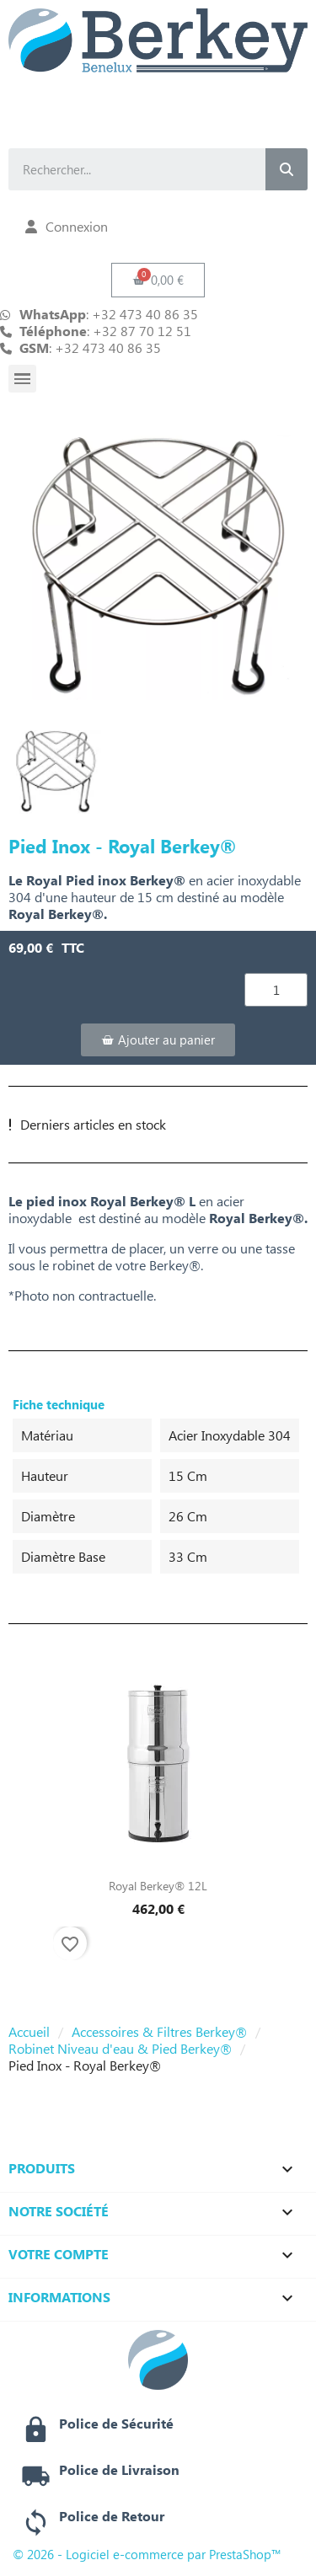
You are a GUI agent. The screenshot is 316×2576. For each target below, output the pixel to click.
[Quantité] (276, 990)
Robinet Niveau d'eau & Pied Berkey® (120, 2048)
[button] (158, 280)
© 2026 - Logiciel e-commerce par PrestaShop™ (147, 2554)
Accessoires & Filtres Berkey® (159, 2031)
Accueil (29, 2031)
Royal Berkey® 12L (158, 1886)
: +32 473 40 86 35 (90, 347)
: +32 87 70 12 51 (105, 331)
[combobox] (123, 169)
